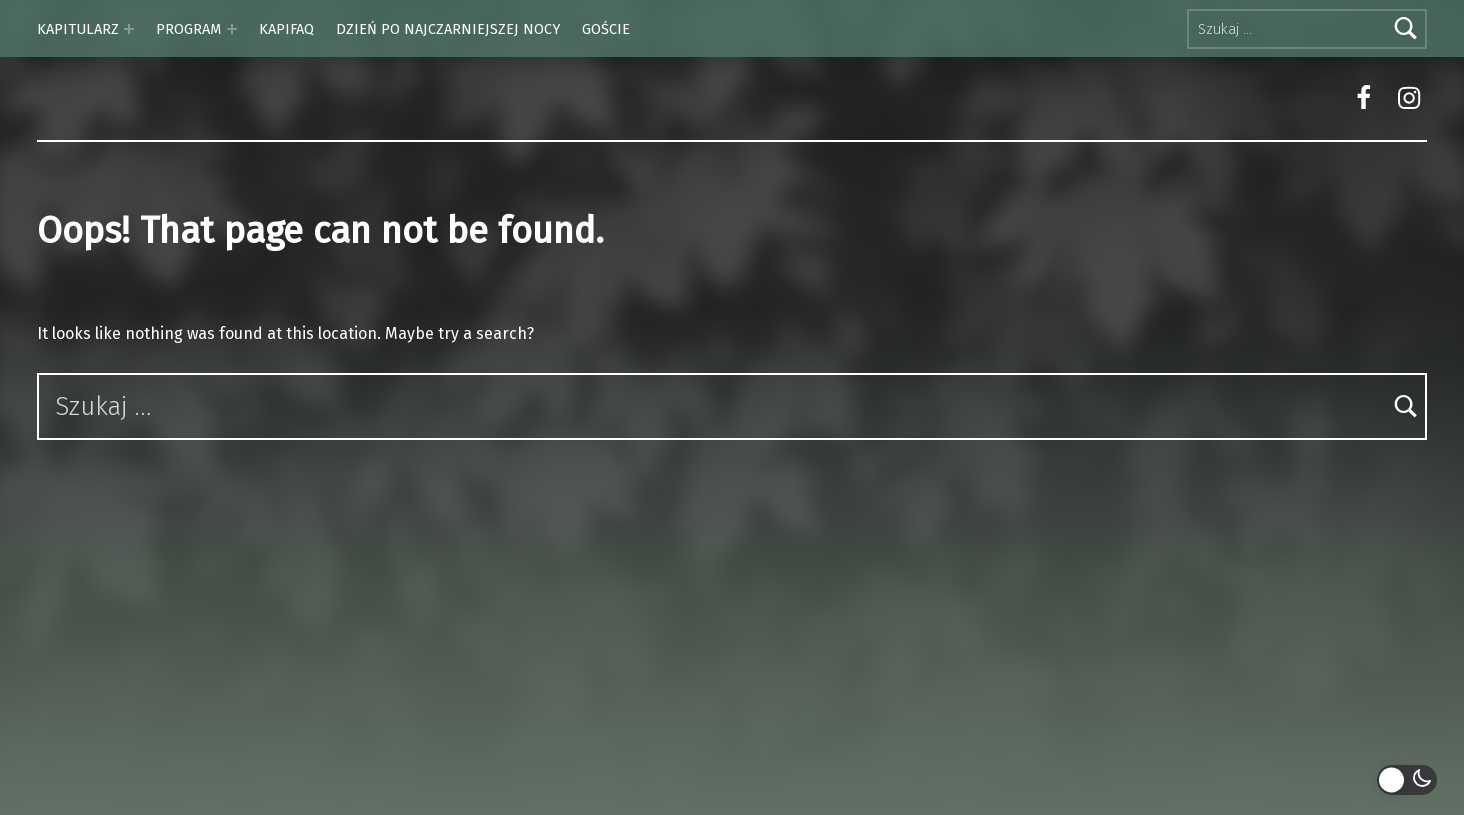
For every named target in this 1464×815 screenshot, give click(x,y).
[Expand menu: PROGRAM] (232, 29)
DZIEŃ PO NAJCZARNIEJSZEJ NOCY (448, 29)
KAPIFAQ (286, 29)
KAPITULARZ (78, 29)
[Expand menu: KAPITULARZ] (129, 29)
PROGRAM (188, 29)
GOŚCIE (606, 29)
